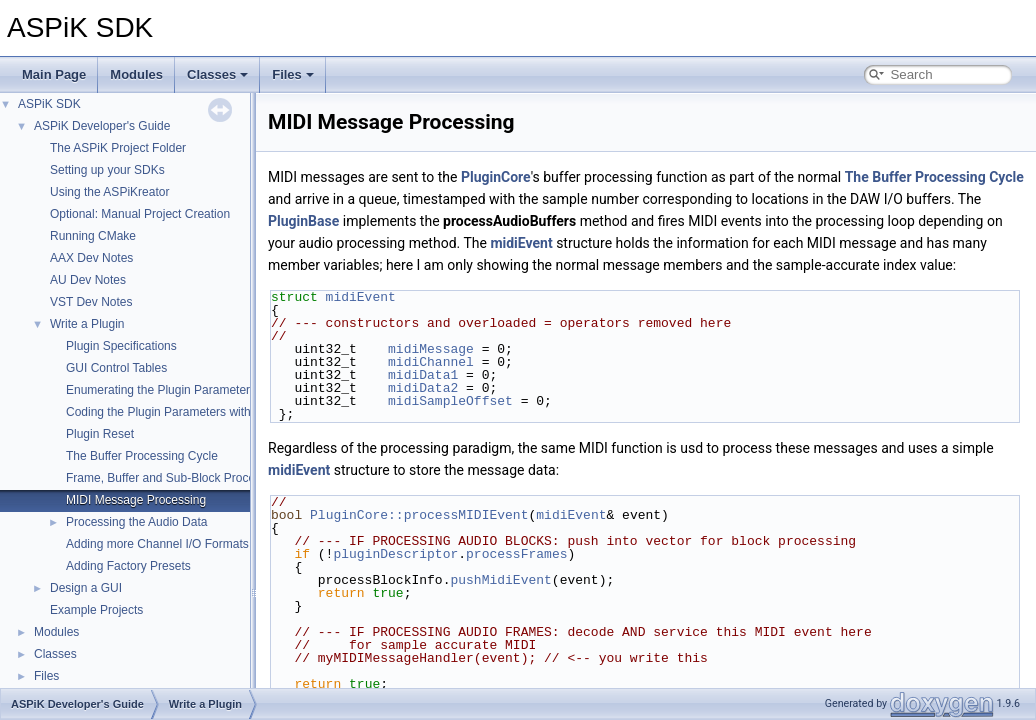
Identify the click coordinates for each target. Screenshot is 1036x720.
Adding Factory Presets (128, 566)
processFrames (516, 554)
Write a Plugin (87, 324)
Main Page (54, 74)
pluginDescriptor (395, 554)
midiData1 (423, 375)
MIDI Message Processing (136, 500)
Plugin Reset (100, 434)
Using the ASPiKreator (109, 192)
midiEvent (521, 243)
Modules (136, 74)
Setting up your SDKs (107, 170)
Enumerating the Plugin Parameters (161, 390)
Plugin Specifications (121, 346)
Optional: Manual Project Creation (140, 214)
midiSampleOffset (450, 401)
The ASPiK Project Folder (118, 148)
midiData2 (423, 388)
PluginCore (496, 177)
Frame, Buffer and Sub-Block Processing (174, 478)
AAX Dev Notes (91, 258)
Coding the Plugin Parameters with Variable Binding (203, 412)
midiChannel (431, 362)
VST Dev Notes (91, 302)
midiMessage (431, 349)
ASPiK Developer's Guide (102, 126)
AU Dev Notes (88, 280)
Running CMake (93, 236)
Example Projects (96, 610)
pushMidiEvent (500, 580)
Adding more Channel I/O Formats (157, 544)
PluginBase (303, 221)
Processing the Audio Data (136, 522)
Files (293, 74)
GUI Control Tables (116, 368)
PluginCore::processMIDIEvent (419, 515)
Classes (217, 74)
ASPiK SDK (49, 104)
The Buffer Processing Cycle (142, 456)
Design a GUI (86, 588)
